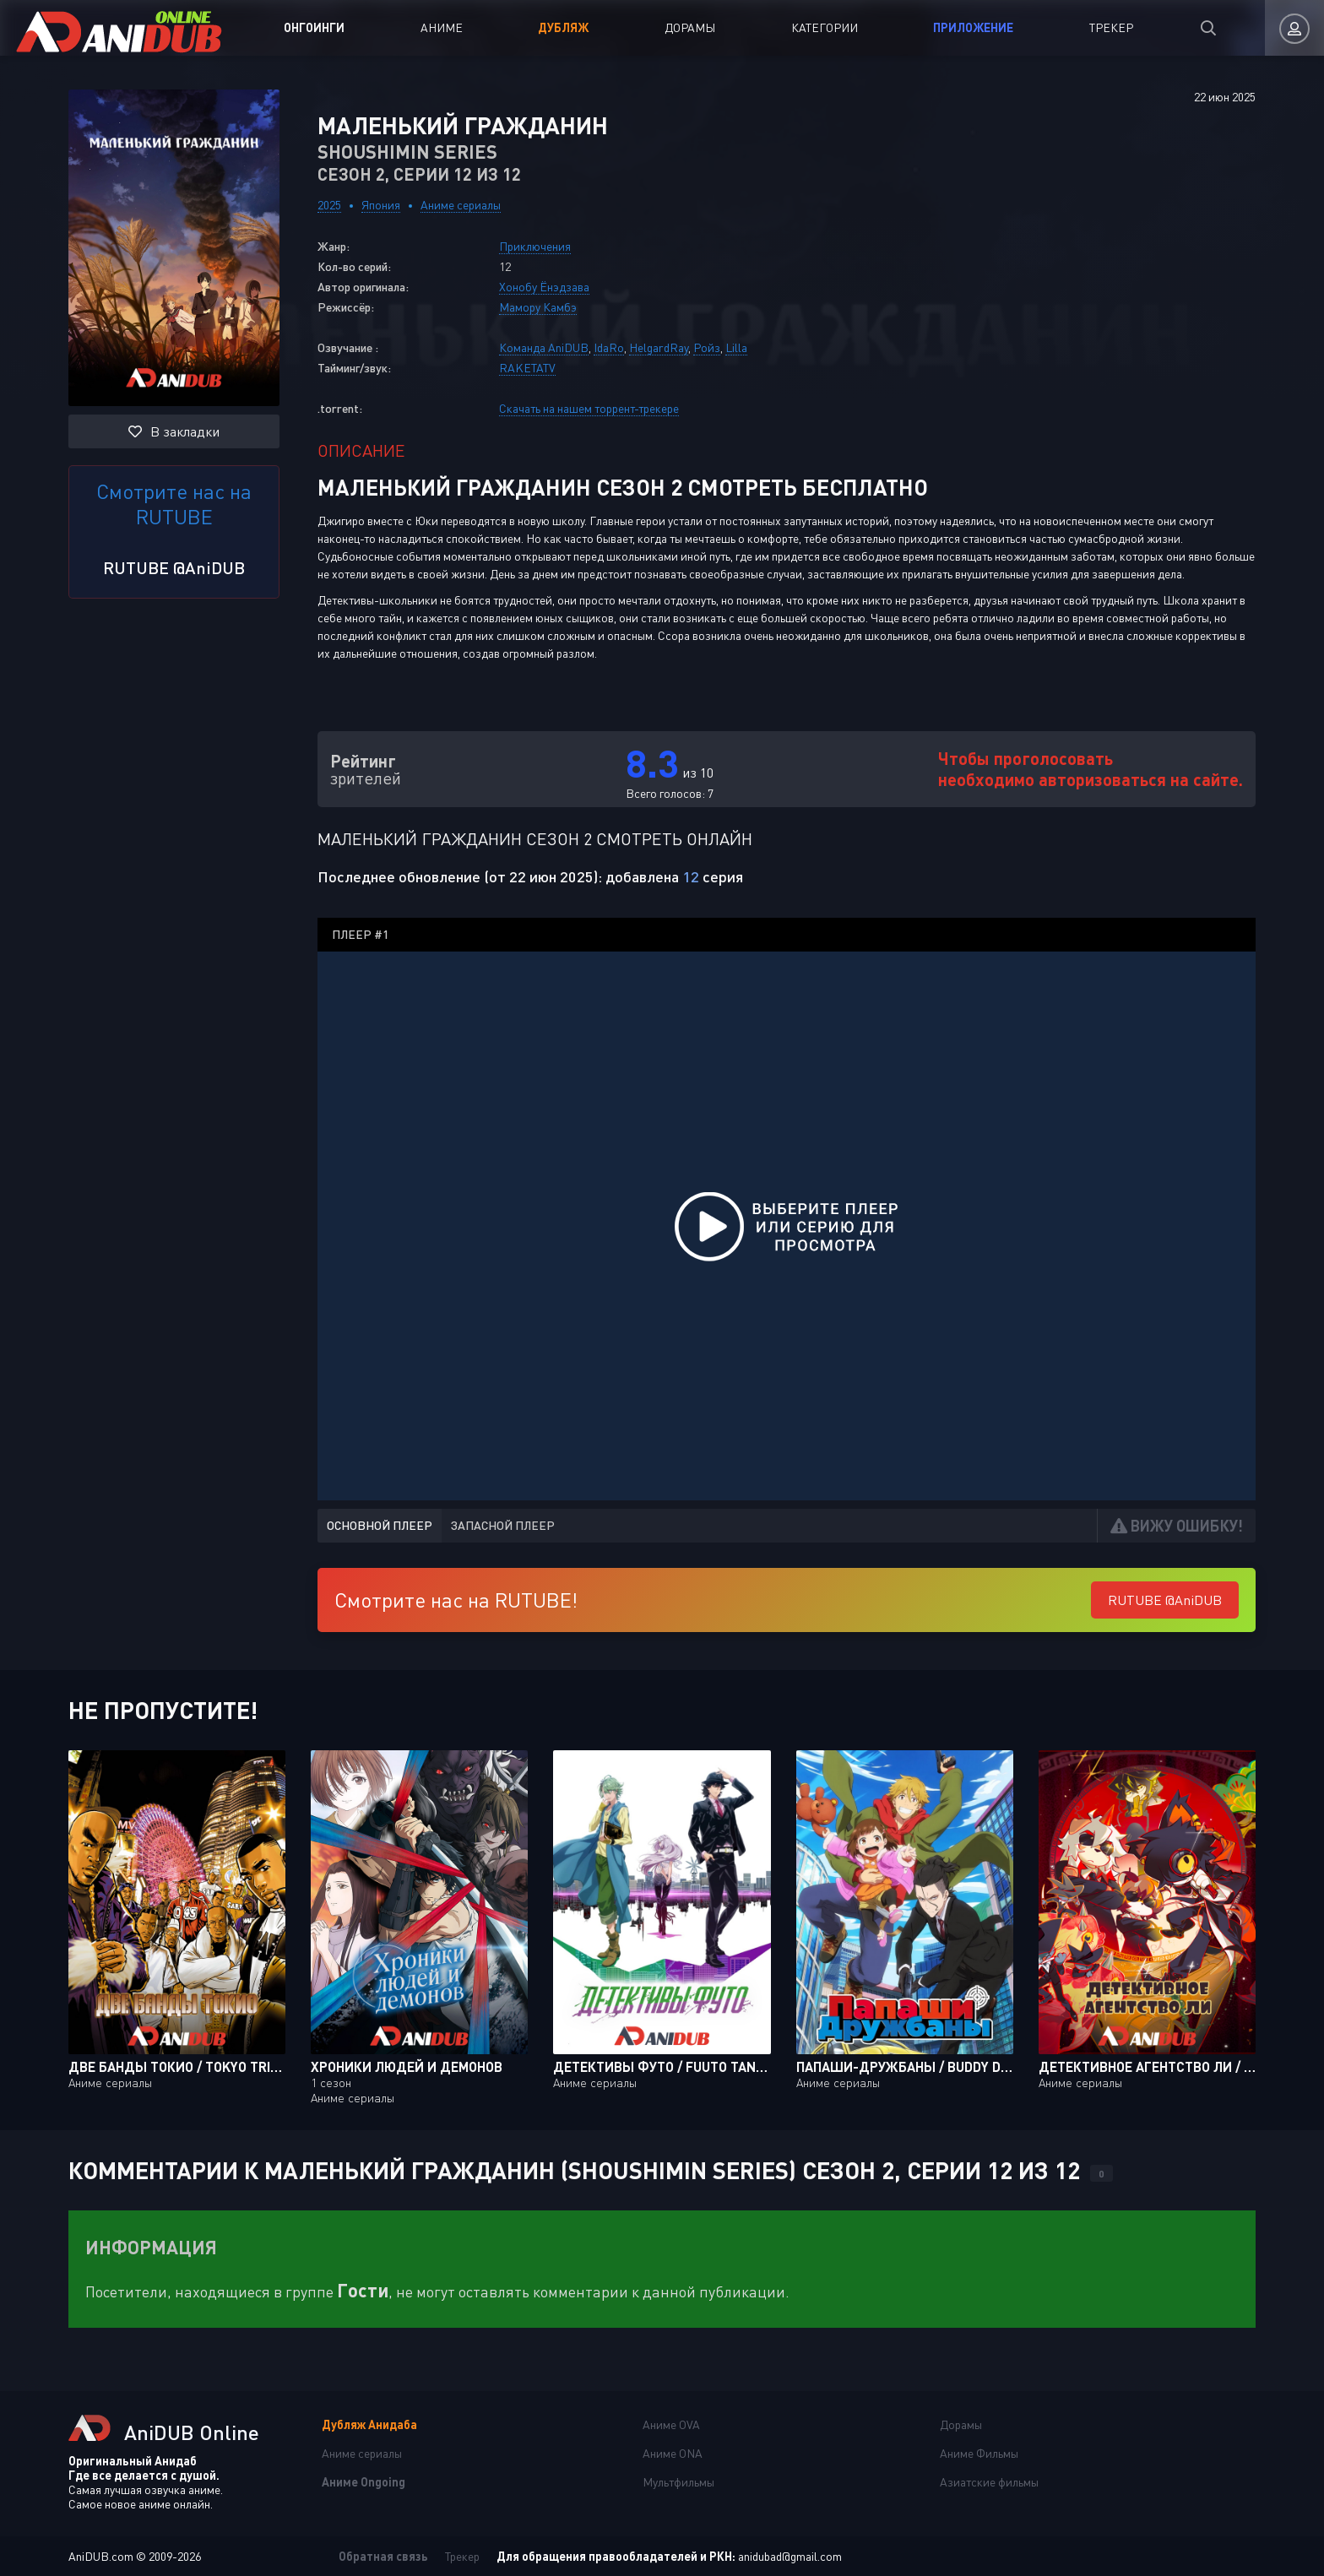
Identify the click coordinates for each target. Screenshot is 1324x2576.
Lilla (736, 347)
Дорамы (690, 27)
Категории (824, 27)
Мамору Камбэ (538, 307)
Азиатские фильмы (989, 2482)
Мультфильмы (678, 2482)
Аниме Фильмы (979, 2453)
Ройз (706, 347)
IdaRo (609, 347)
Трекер (1111, 27)
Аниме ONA (673, 2453)
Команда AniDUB (544, 347)
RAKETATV (527, 368)
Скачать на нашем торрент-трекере (589, 408)
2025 (329, 205)
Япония (380, 205)
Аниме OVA (671, 2424)
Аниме (442, 27)
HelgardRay (658, 347)
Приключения (535, 246)
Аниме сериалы (461, 205)
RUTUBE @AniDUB (174, 567)
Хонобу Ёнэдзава (544, 286)
